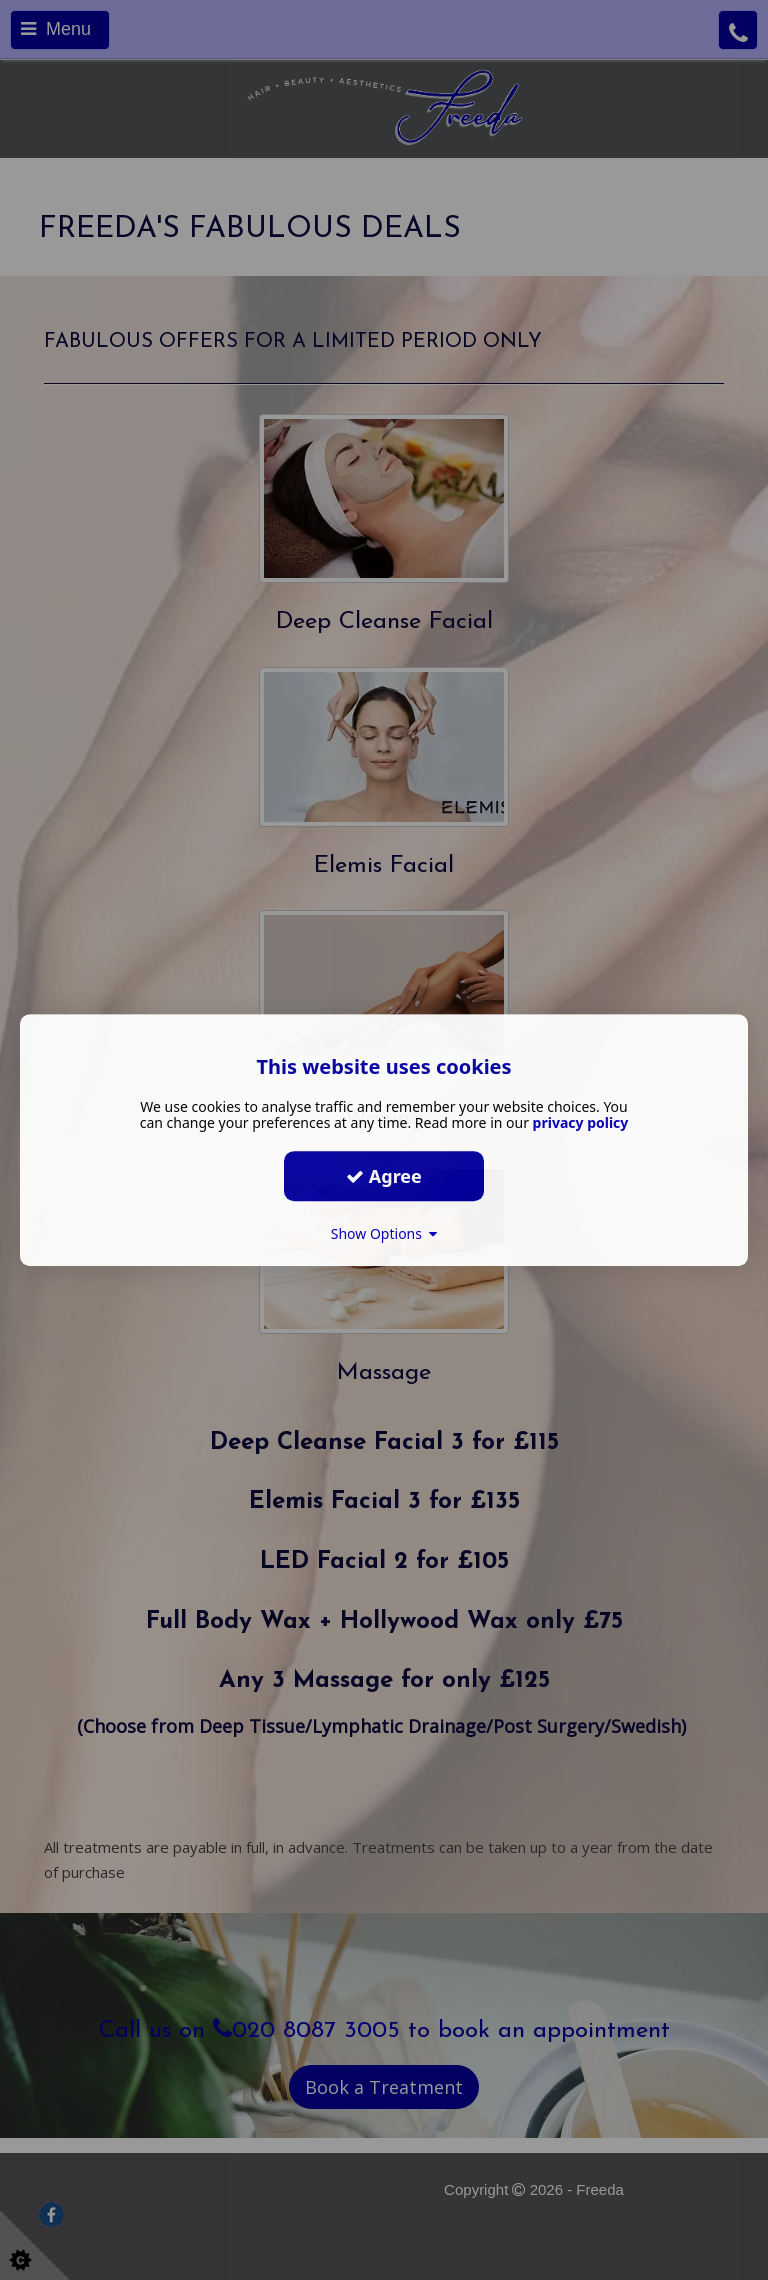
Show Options (384, 1233)
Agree (384, 1176)
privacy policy (581, 1122)
